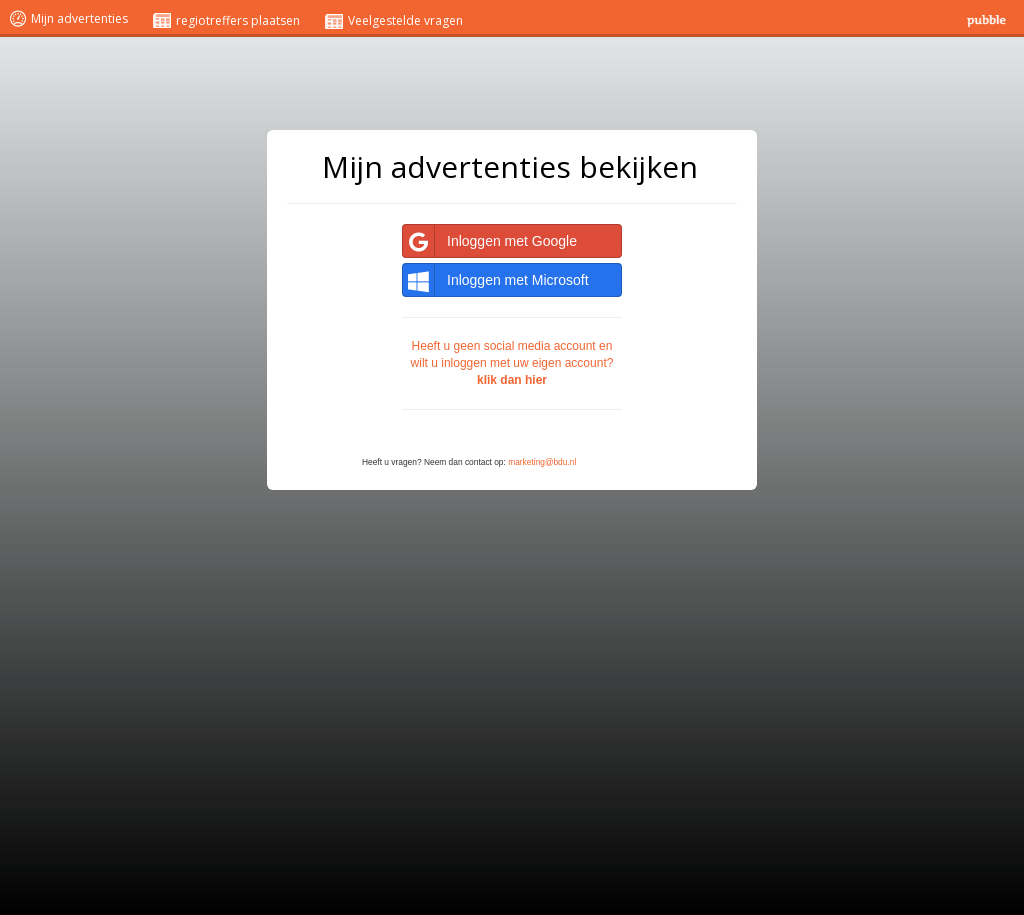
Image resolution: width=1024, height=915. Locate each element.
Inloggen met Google (490, 241)
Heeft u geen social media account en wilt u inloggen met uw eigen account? (512, 363)
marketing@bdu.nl (542, 462)
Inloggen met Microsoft (496, 280)
